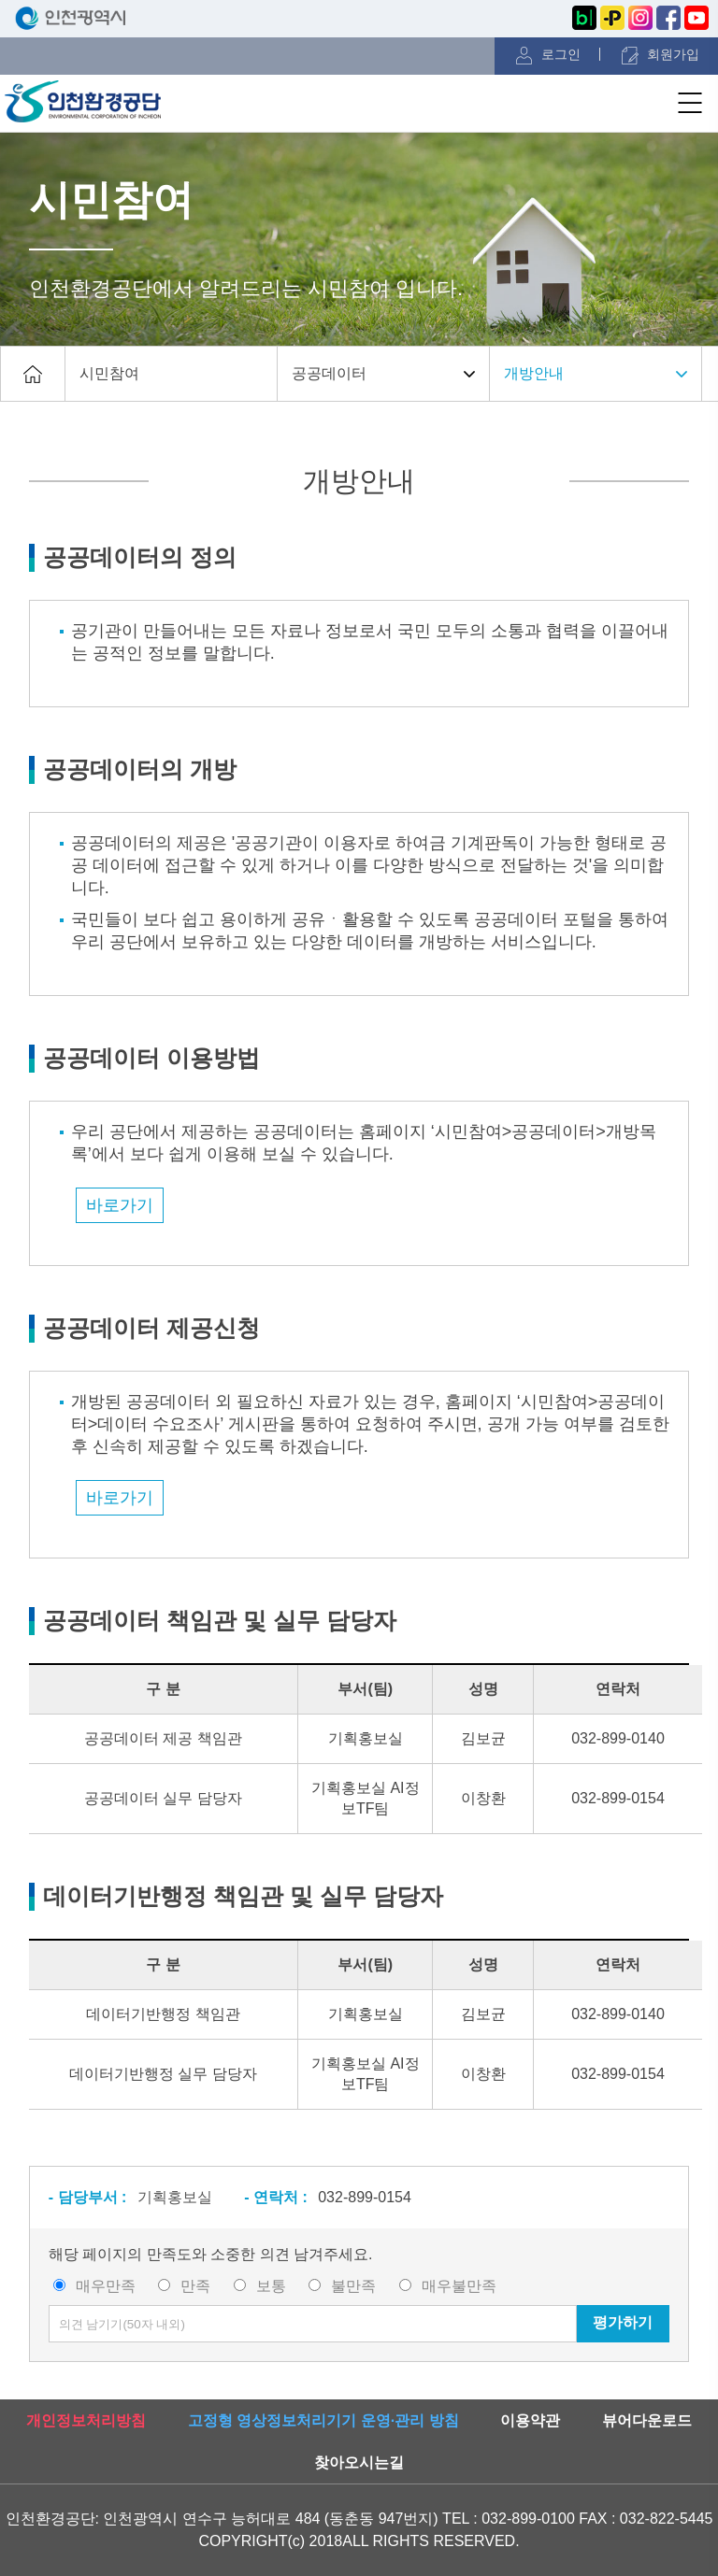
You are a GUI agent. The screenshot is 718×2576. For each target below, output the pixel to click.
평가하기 (623, 2322)
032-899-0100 (528, 2518)
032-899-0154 (364, 2197)
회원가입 (673, 54)
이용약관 (530, 2420)
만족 (195, 2286)
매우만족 (106, 2286)
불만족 (353, 2286)
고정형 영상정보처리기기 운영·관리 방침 (323, 2420)
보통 (271, 2286)
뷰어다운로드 (647, 2420)
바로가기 (119, 1205)
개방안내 (534, 373)
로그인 (561, 54)
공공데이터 (329, 373)
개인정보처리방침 (86, 2420)
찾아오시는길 (359, 2462)
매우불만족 (459, 2286)
